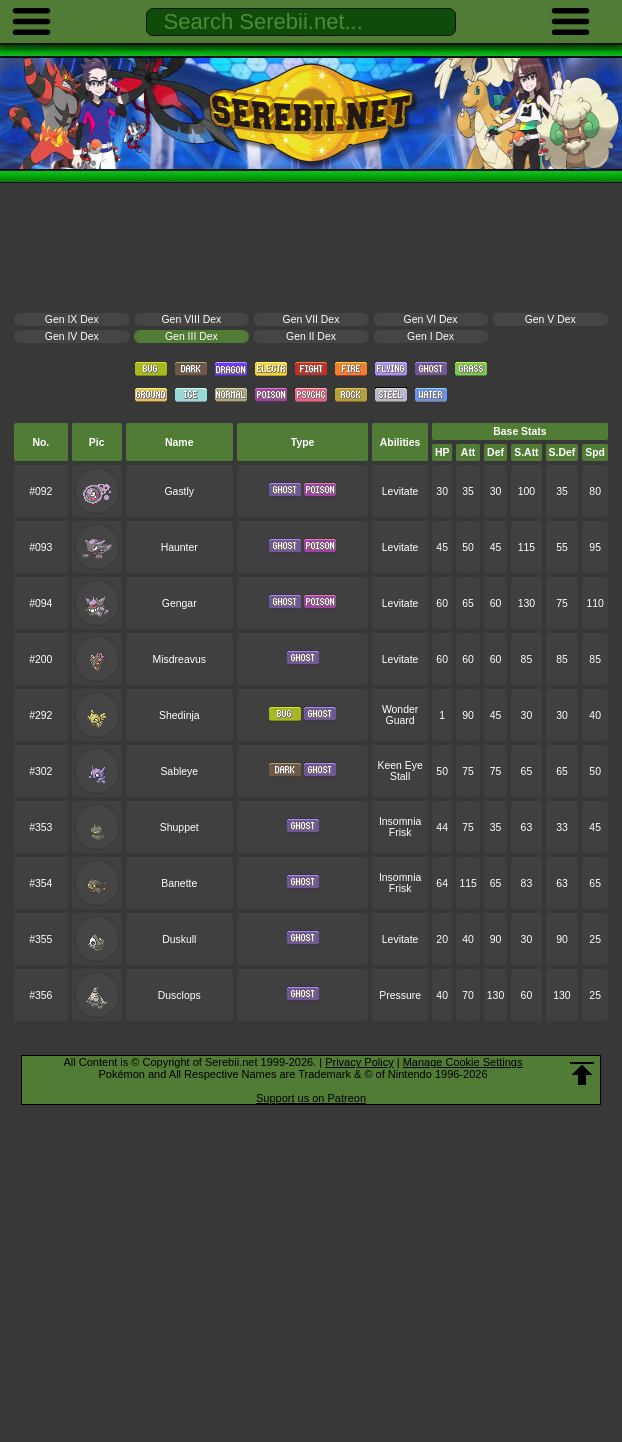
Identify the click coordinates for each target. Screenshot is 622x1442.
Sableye (179, 771)
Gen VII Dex (311, 319)
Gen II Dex (311, 336)
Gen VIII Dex (192, 319)
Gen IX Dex (72, 319)
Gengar (179, 603)
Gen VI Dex (431, 319)
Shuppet (179, 827)
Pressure (400, 995)
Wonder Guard (400, 715)
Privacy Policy (359, 1062)
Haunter (179, 547)
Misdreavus (179, 659)
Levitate (400, 491)
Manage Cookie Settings (463, 1062)
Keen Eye (399, 765)
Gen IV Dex (72, 336)
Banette (179, 883)
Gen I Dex (430, 336)
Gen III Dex (191, 336)
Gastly (179, 491)
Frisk (400, 832)
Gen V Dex (550, 319)
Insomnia (400, 821)
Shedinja (179, 715)
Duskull (179, 939)
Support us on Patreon (311, 1098)
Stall (400, 776)
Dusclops (179, 995)
